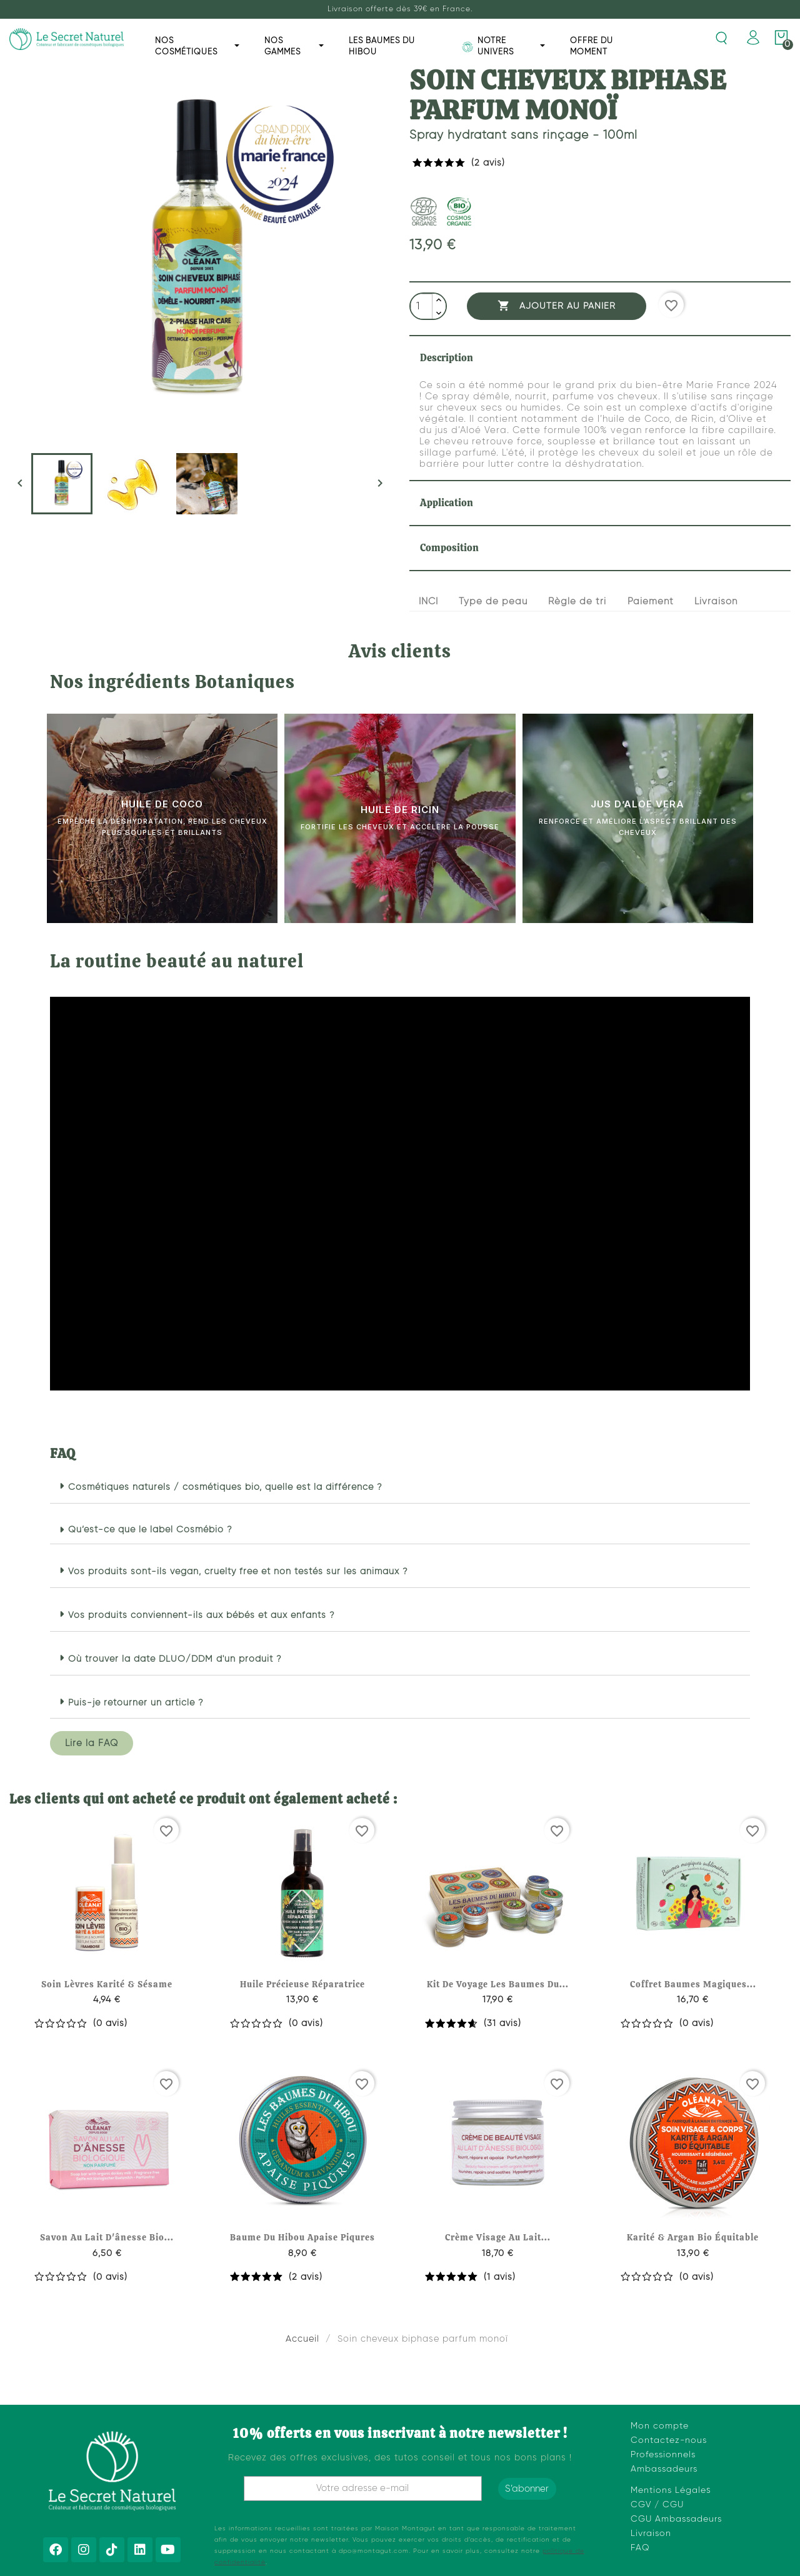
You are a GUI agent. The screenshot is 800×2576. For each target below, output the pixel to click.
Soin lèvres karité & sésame (106, 1984)
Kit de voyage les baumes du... (498, 1984)
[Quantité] (421, 307)
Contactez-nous (669, 2440)
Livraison (651, 2533)
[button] (400, 1488)
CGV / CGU (657, 2504)
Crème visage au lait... (498, 2237)
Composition (449, 547)
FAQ (640, 2548)
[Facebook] (55, 2549)
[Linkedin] (140, 2549)
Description (446, 357)
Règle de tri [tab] (577, 601)
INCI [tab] (428, 601)
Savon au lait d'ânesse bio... (107, 2237)
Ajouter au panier (557, 305)
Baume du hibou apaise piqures (302, 2237)
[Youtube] (168, 2549)
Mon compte (660, 2426)
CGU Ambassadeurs (676, 2519)
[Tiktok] (111, 2549)
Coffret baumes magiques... (693, 1984)
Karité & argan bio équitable (693, 2237)
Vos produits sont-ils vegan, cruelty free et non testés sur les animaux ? (238, 1571)
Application (446, 502)
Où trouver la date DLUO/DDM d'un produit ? (175, 1659)
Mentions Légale (668, 2490)
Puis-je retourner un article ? (136, 1703)
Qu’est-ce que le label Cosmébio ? (150, 1529)
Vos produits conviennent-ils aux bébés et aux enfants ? (201, 1615)
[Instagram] (83, 2549)
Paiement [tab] (651, 601)
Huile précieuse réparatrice (302, 1984)
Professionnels (663, 2454)
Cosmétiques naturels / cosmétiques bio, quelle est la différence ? (225, 1487)
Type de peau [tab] (493, 601)
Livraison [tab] (716, 601)
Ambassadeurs (664, 2469)
